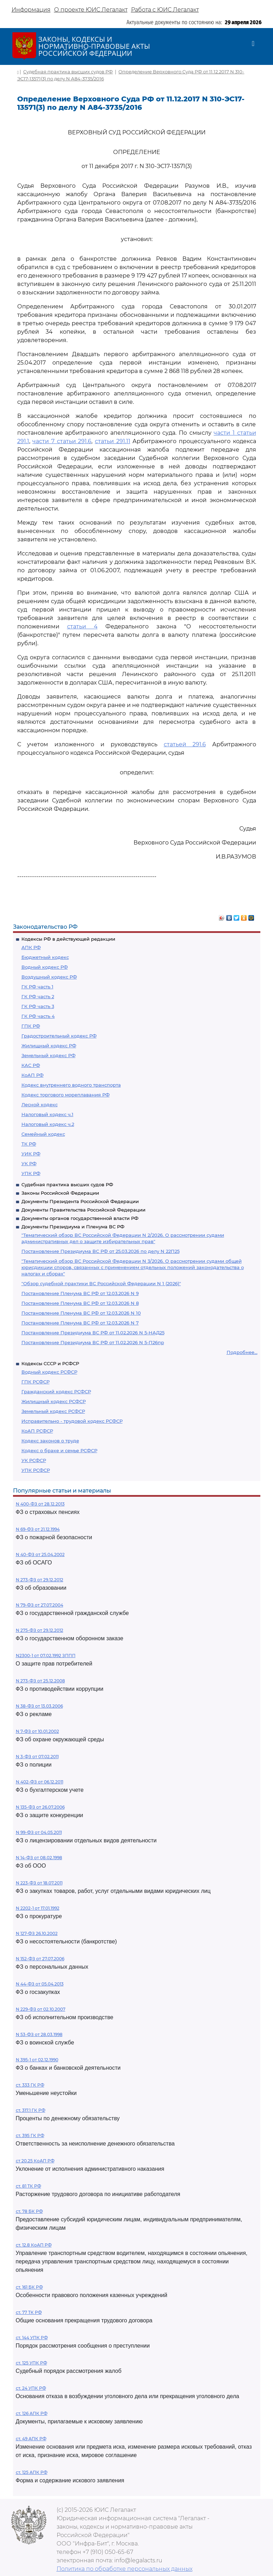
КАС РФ (30, 1065)
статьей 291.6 (185, 744)
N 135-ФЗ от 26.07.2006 (40, 1807)
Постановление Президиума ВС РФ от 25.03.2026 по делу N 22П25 (100, 1251)
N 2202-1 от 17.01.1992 (37, 1908)
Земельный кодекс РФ (48, 1055)
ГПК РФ (30, 1026)
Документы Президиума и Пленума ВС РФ (72, 1226)
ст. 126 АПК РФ (31, 2413)
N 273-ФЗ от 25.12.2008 (40, 1680)
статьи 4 (82, 626)
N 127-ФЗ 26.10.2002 (37, 1933)
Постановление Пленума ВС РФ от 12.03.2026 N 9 (80, 1293)
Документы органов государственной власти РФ (79, 1218)
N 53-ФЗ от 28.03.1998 (39, 2034)
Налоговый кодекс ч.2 (47, 1124)
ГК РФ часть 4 (38, 1016)
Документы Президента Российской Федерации (80, 1201)
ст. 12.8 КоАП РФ (34, 2245)
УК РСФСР (33, 1460)
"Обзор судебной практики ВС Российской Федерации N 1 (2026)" (101, 1283)
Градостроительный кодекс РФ (59, 1036)
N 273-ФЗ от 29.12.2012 (39, 1579)
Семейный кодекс (43, 1134)
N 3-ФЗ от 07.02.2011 (37, 1756)
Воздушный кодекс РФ (49, 977)
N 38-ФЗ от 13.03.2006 (39, 1706)
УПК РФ (30, 1173)
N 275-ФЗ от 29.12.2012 (39, 1630)
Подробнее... (242, 1352)
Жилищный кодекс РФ (48, 1045)
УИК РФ (30, 1153)
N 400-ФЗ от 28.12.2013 (40, 1504)
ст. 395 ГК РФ (30, 2135)
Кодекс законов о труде (50, 1440)
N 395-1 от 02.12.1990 (37, 2059)
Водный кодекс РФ (44, 967)
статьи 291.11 (112, 441)
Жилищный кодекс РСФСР (53, 1401)
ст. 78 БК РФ (29, 2211)
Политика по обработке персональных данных (125, 2568)
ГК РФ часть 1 (37, 986)
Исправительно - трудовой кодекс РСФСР (72, 1421)
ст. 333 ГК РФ (30, 2085)
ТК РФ (28, 1144)
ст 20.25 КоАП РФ (35, 2160)
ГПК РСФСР (35, 1381)
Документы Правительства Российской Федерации (83, 1210)
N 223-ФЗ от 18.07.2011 (39, 1883)
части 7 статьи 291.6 (61, 441)
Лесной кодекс (39, 1104)
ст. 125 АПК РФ (31, 2472)
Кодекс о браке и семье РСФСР (59, 1450)
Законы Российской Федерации (60, 1193)
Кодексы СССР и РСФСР (50, 1363)
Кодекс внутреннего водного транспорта (71, 1085)
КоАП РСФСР (37, 1431)
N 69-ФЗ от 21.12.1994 (38, 1529)
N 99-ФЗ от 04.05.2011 (39, 1832)
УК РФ (29, 1163)
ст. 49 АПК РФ (31, 2438)
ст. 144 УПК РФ (32, 2337)
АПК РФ (31, 947)
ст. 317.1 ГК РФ (30, 2110)
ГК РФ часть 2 (37, 996)
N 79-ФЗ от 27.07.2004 (39, 1605)
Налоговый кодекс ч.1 (47, 1114)
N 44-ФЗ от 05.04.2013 (40, 1984)
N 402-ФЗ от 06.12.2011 (39, 1781)
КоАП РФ (32, 1075)
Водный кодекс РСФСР (49, 1372)
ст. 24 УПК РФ (31, 2388)
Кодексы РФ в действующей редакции (68, 939)
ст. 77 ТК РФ (29, 2312)
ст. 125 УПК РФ (31, 2362)
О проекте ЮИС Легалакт (91, 9)
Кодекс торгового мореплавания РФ (65, 1094)
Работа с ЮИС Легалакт (165, 9)
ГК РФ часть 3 (37, 1006)
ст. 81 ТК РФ (28, 2186)
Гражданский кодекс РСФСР (56, 1391)
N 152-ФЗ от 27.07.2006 (40, 1958)
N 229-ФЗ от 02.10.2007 (40, 2009)
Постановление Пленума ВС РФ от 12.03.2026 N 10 (81, 1313)
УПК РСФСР (35, 1470)
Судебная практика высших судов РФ (67, 1184)
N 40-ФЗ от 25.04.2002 (40, 1554)
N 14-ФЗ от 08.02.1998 (39, 1857)
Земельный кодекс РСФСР (53, 1411)
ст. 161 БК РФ (29, 2287)
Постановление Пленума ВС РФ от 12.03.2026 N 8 (80, 1303)
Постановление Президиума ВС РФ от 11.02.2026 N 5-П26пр (92, 1342)
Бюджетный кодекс (45, 957)
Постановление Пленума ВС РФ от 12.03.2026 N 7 (80, 1323)
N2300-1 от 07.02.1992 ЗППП (46, 1655)
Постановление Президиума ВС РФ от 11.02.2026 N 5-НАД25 (92, 1332)
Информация (31, 9)
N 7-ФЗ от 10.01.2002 (37, 1731)
